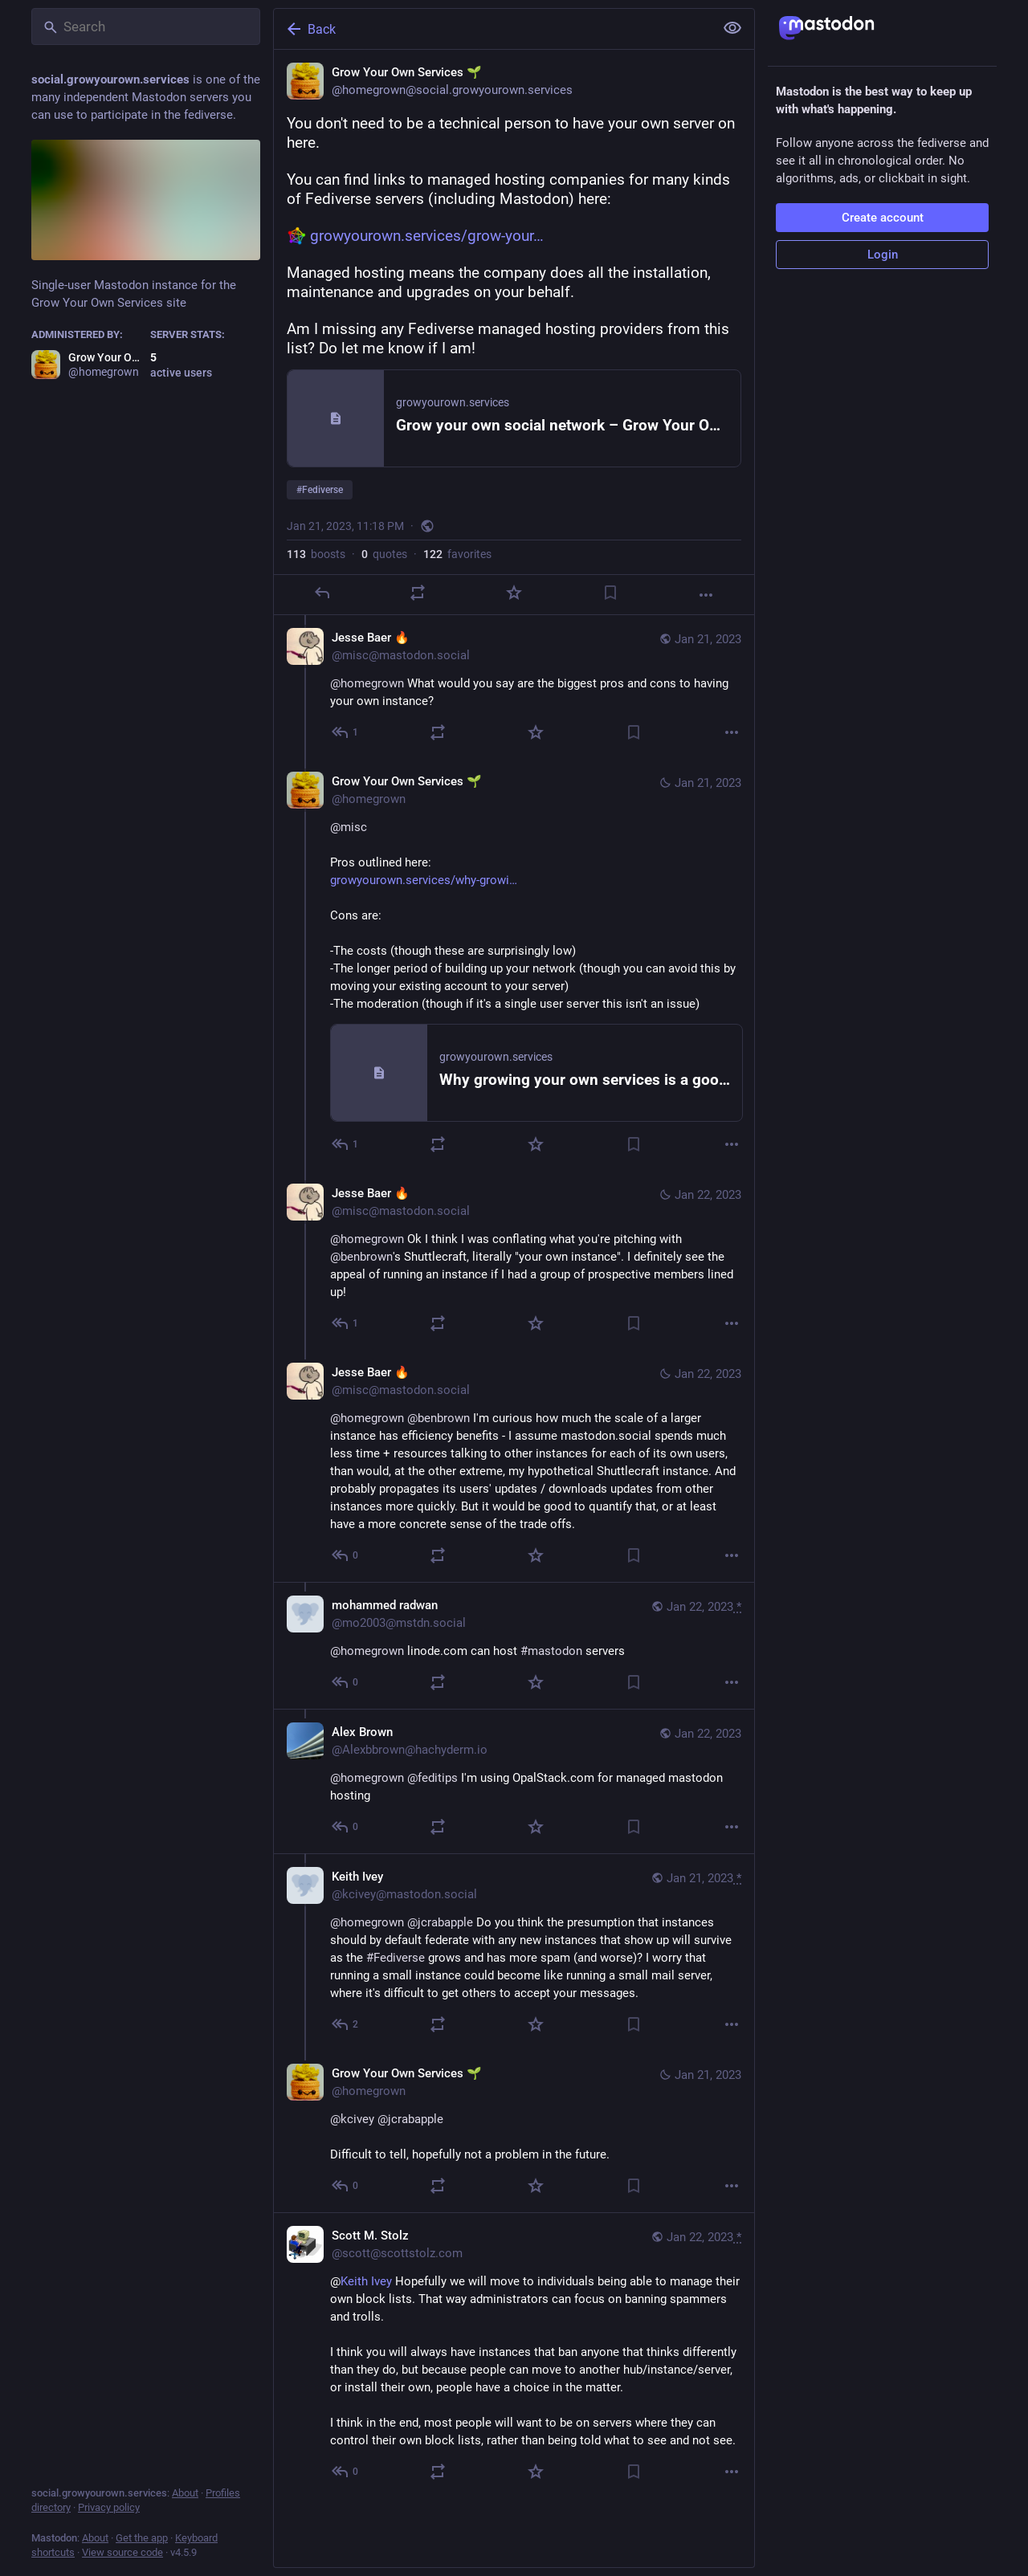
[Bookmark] (610, 592)
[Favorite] (514, 592)
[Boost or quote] (417, 592)
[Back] (492, 29)
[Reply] (322, 592)
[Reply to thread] (345, 732)
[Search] (145, 26)
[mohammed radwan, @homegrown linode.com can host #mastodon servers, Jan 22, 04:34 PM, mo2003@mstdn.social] (514, 1645)
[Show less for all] (732, 28)
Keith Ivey (366, 2281)
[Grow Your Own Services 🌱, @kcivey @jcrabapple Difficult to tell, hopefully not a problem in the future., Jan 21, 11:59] (514, 2131)
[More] (706, 595)
